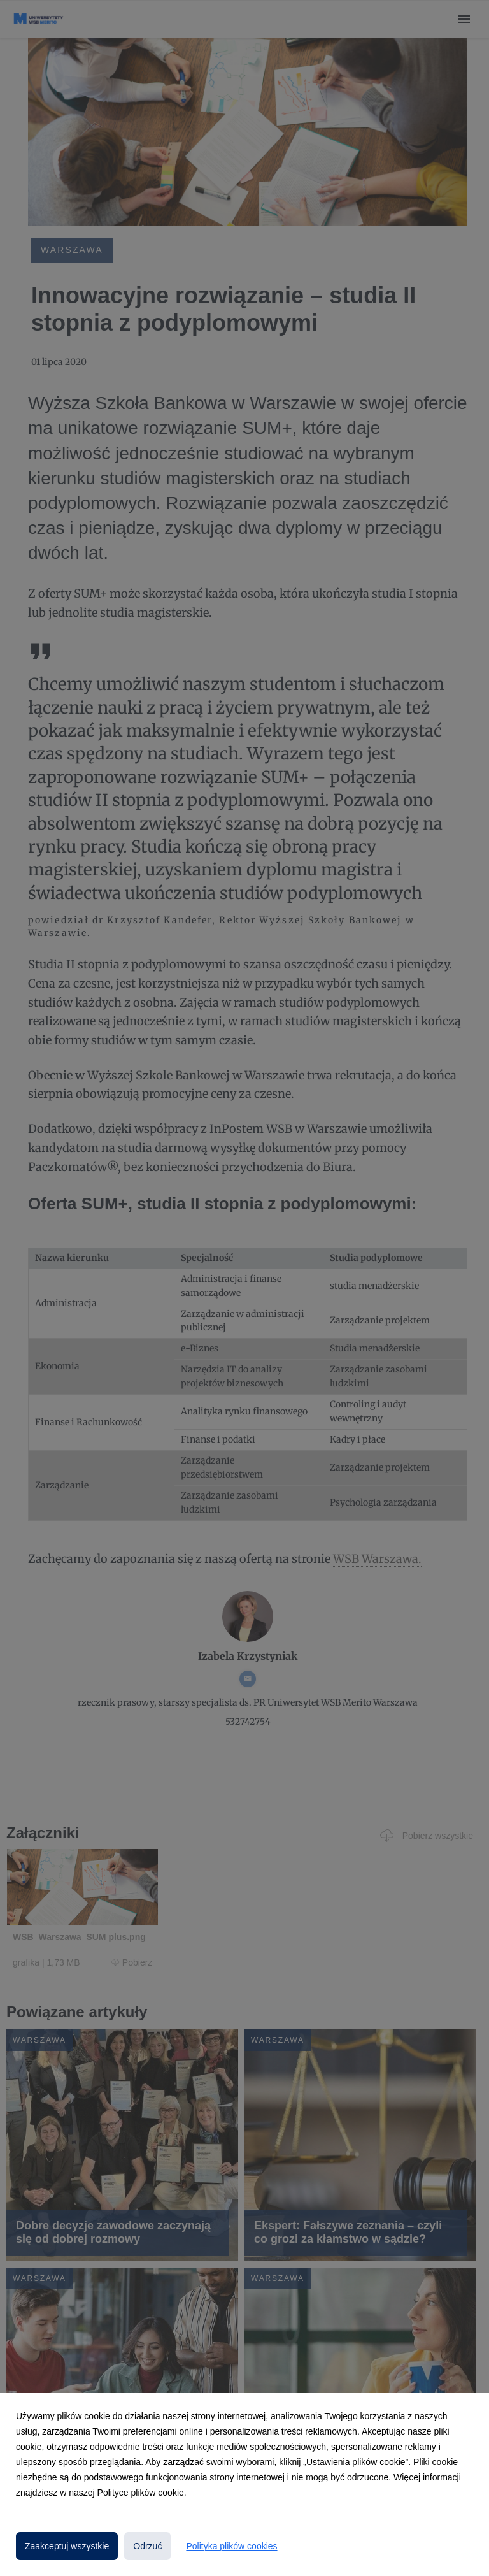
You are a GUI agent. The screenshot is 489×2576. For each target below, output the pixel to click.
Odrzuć (147, 2546)
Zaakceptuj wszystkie (67, 2546)
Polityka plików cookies (231, 2546)
